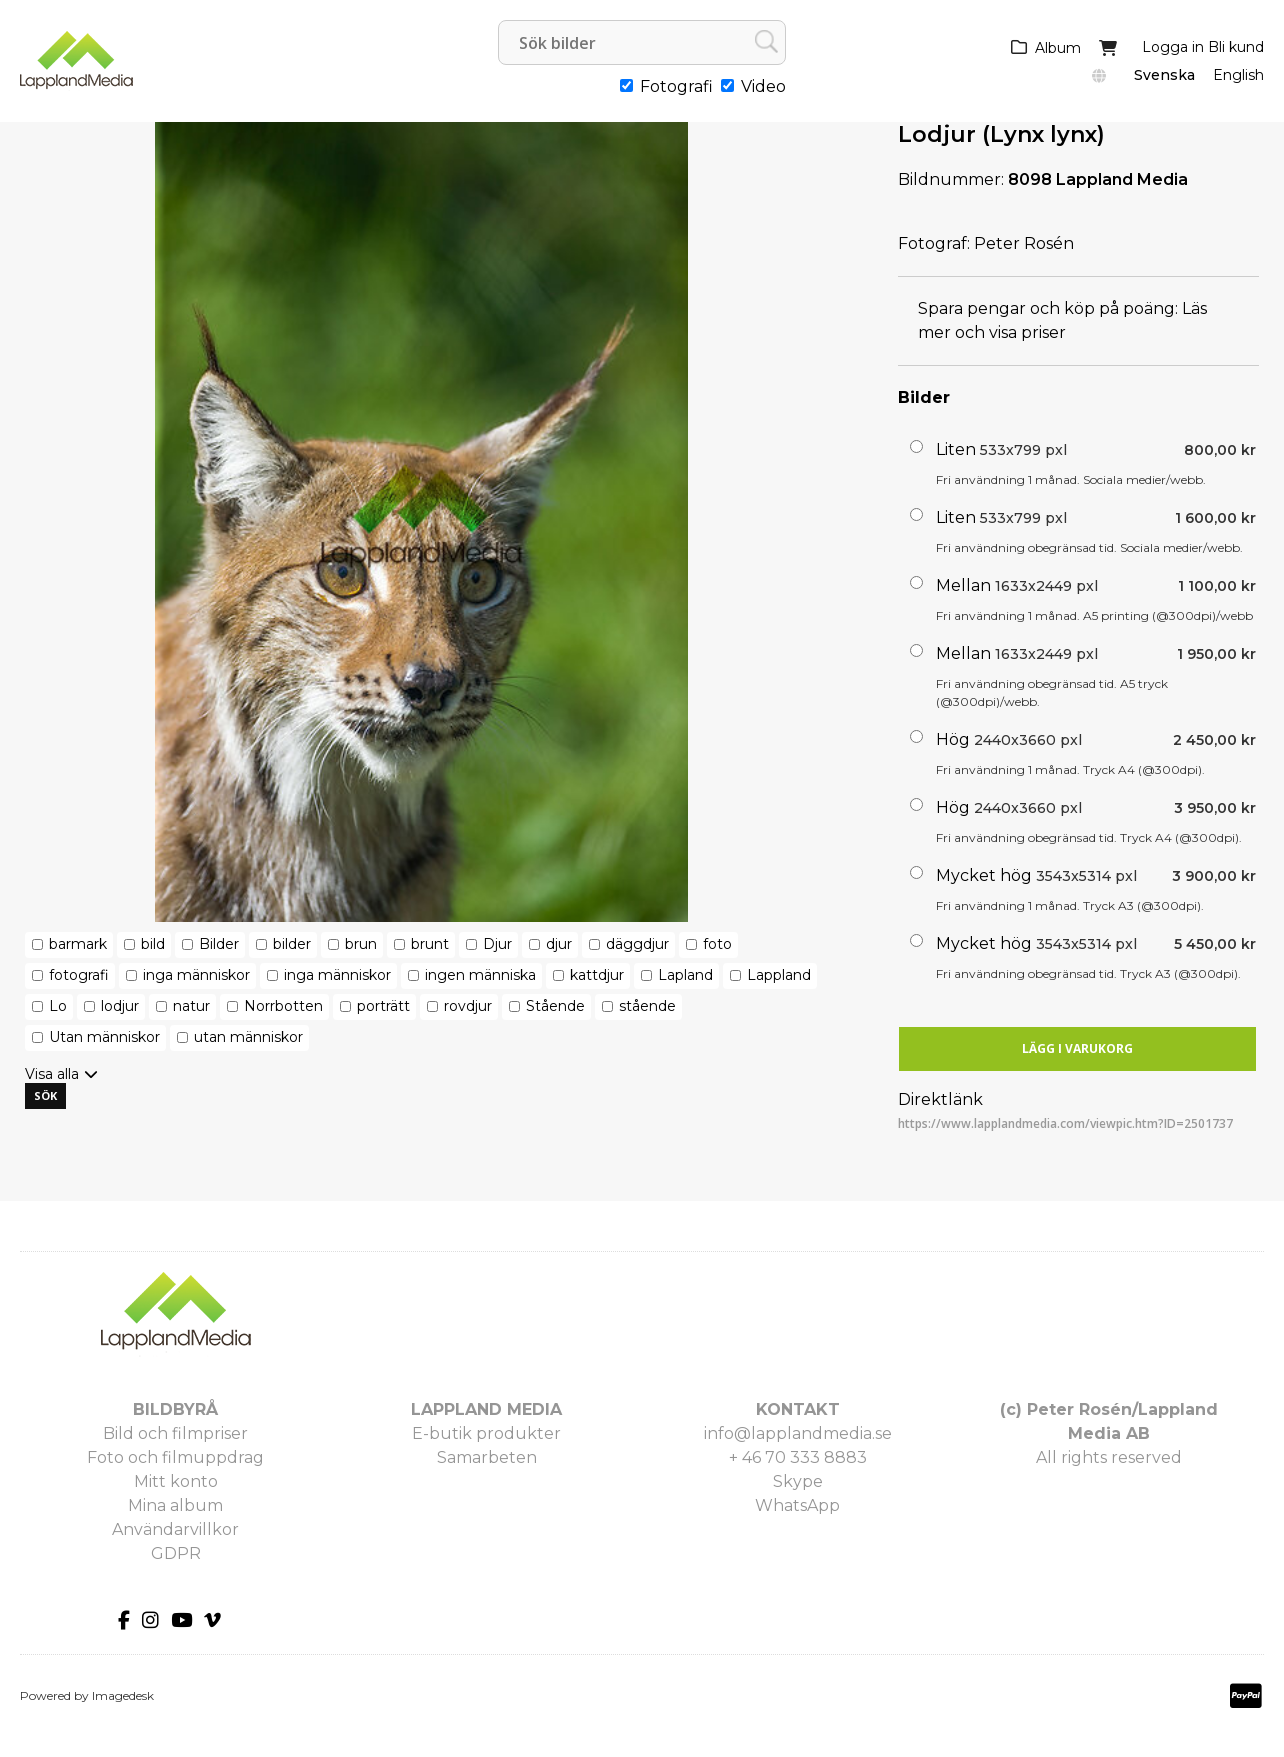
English (1238, 75)
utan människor (248, 1037)
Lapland (685, 975)
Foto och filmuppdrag (175, 1457)
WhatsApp (797, 1505)
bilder (292, 944)
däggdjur (637, 944)
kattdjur (597, 975)
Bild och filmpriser (175, 1433)
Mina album (175, 1505)
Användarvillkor (175, 1529)
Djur (497, 944)
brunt (430, 944)
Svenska (1164, 75)
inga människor (196, 975)
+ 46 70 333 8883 (798, 1457)
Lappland (779, 975)
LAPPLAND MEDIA (486, 1409)
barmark (78, 944)
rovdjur (468, 1006)
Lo (58, 1006)
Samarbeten (487, 1457)
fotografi (79, 975)
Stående (555, 1006)
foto (717, 944)
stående (647, 1006)
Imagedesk (123, 1695)
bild (153, 944)
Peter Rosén (1024, 243)
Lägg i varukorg (1077, 1048)
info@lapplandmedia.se (798, 1433)
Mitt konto (176, 1481)
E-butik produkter (486, 1433)
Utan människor (104, 1037)
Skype (798, 1481)
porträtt (383, 1006)
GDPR (176, 1553)
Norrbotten (283, 1006)
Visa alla (52, 1074)
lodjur (120, 1006)
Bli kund (1236, 47)
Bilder (219, 944)
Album (1058, 48)
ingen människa (480, 975)
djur (559, 944)
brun (361, 944)
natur (191, 1006)
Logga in (1173, 47)
